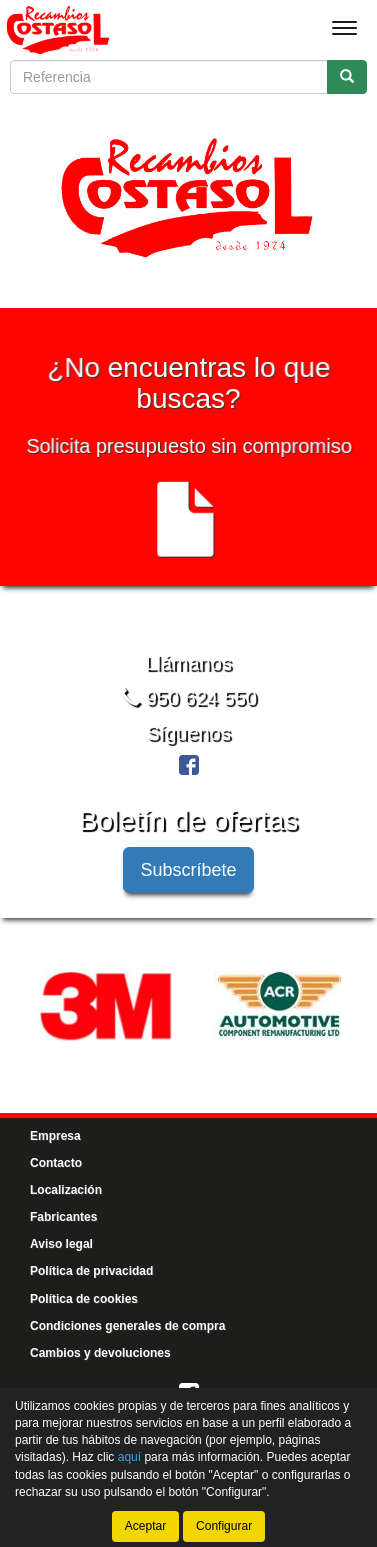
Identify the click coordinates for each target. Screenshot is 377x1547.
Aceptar (145, 1526)
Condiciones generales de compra (127, 1325)
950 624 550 (188, 698)
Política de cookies (84, 1298)
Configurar (224, 1526)
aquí (129, 1457)
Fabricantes (63, 1217)
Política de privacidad (91, 1271)
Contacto (56, 1163)
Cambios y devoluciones (100, 1353)
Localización (66, 1190)
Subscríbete (188, 869)
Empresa (55, 1135)
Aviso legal (61, 1244)
